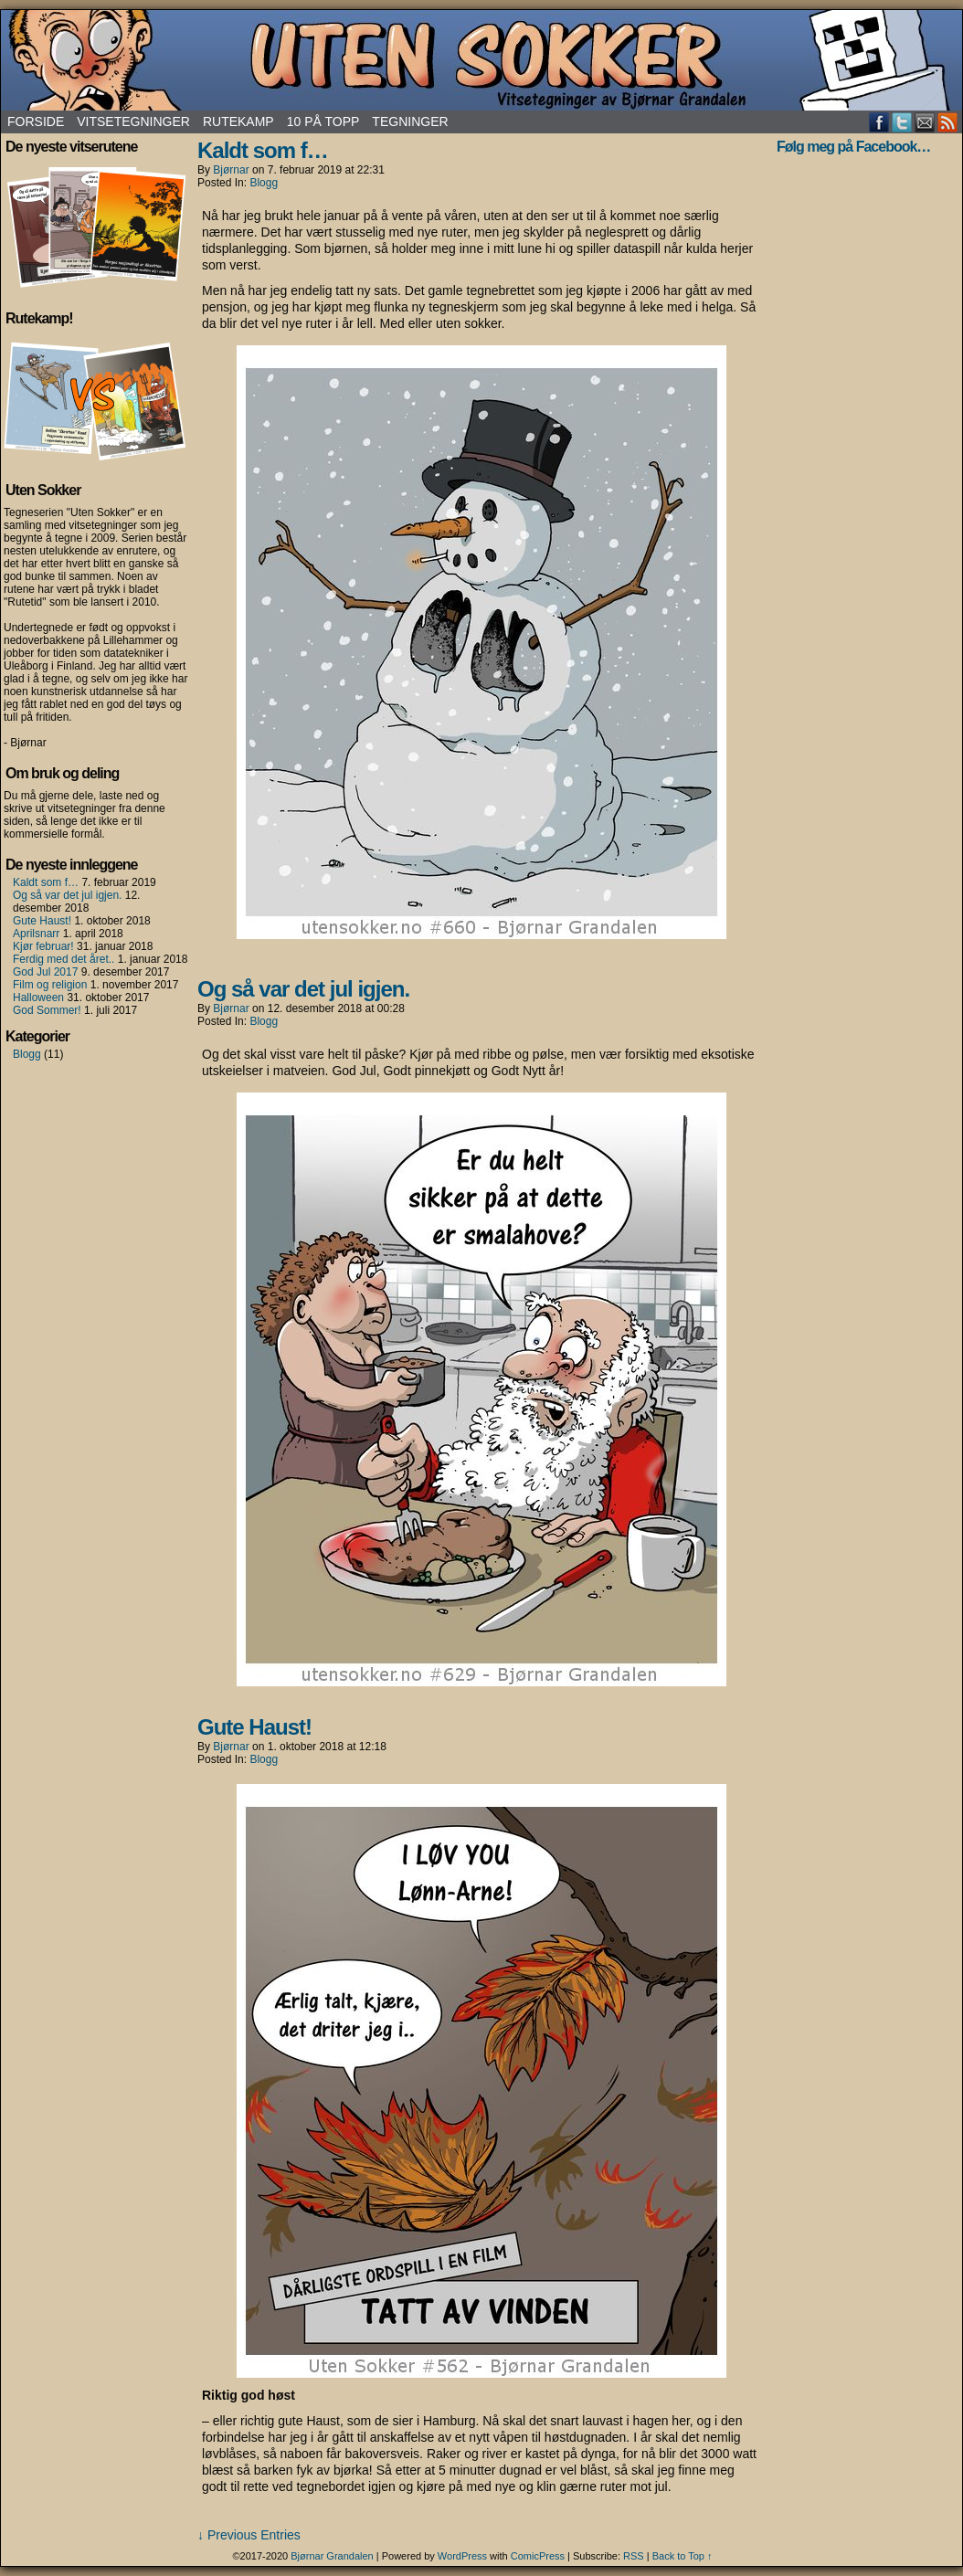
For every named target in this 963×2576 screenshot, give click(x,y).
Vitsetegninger (133, 121)
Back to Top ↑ (682, 2555)
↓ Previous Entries (249, 2535)
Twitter (902, 122)
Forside (35, 121)
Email (925, 122)
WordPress (462, 2555)
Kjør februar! (43, 946)
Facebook (879, 122)
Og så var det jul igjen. (67, 895)
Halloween (38, 997)
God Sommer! (47, 1010)
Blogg (27, 1054)
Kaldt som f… (46, 882)
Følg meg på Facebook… (853, 146)
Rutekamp (238, 121)
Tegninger (410, 121)
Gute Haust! (42, 920)
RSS (948, 122)
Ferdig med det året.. (63, 959)
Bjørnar (231, 170)
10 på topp (323, 121)
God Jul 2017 (45, 972)
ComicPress (538, 2555)
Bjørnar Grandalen (332, 2555)
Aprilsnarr (36, 933)
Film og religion (50, 984)
